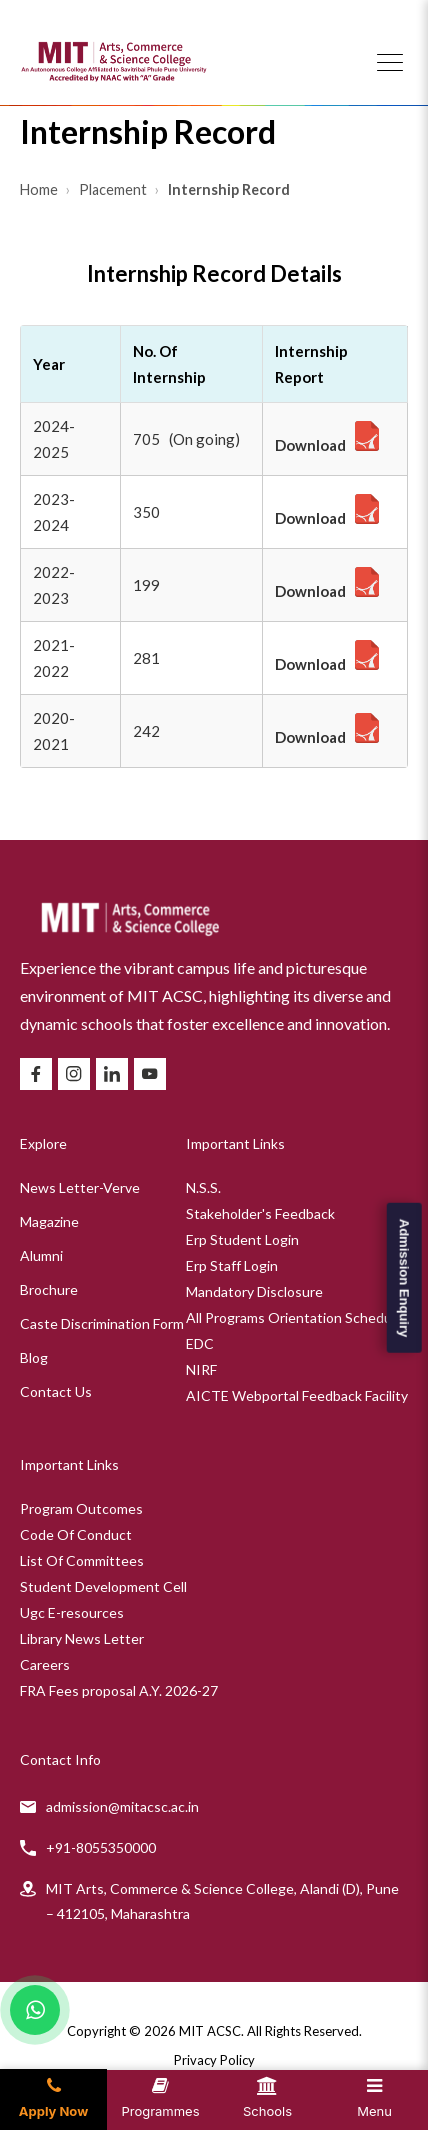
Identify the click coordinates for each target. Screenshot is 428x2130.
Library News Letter (82, 1638)
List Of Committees (82, 1560)
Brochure (49, 1289)
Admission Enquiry (403, 1278)
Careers (45, 1664)
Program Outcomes (81, 1508)
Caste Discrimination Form (102, 1323)
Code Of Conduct (76, 1534)
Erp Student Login (242, 1239)
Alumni (41, 1255)
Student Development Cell (103, 1586)
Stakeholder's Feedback (260, 1213)
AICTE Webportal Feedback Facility (297, 1395)
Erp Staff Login (232, 1265)
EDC (200, 1343)
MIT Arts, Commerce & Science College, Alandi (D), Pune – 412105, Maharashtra (222, 1901)
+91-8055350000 (101, 1847)
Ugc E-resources (72, 1612)
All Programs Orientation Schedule (294, 1317)
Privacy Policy (214, 2060)
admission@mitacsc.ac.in (122, 1806)
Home (40, 189)
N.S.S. (203, 1187)
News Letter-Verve (80, 1187)
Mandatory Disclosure (254, 1291)
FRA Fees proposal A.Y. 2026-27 (119, 1690)
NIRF (201, 1369)
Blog (34, 1357)
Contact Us (56, 1391)
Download (310, 445)
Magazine (49, 1221)
